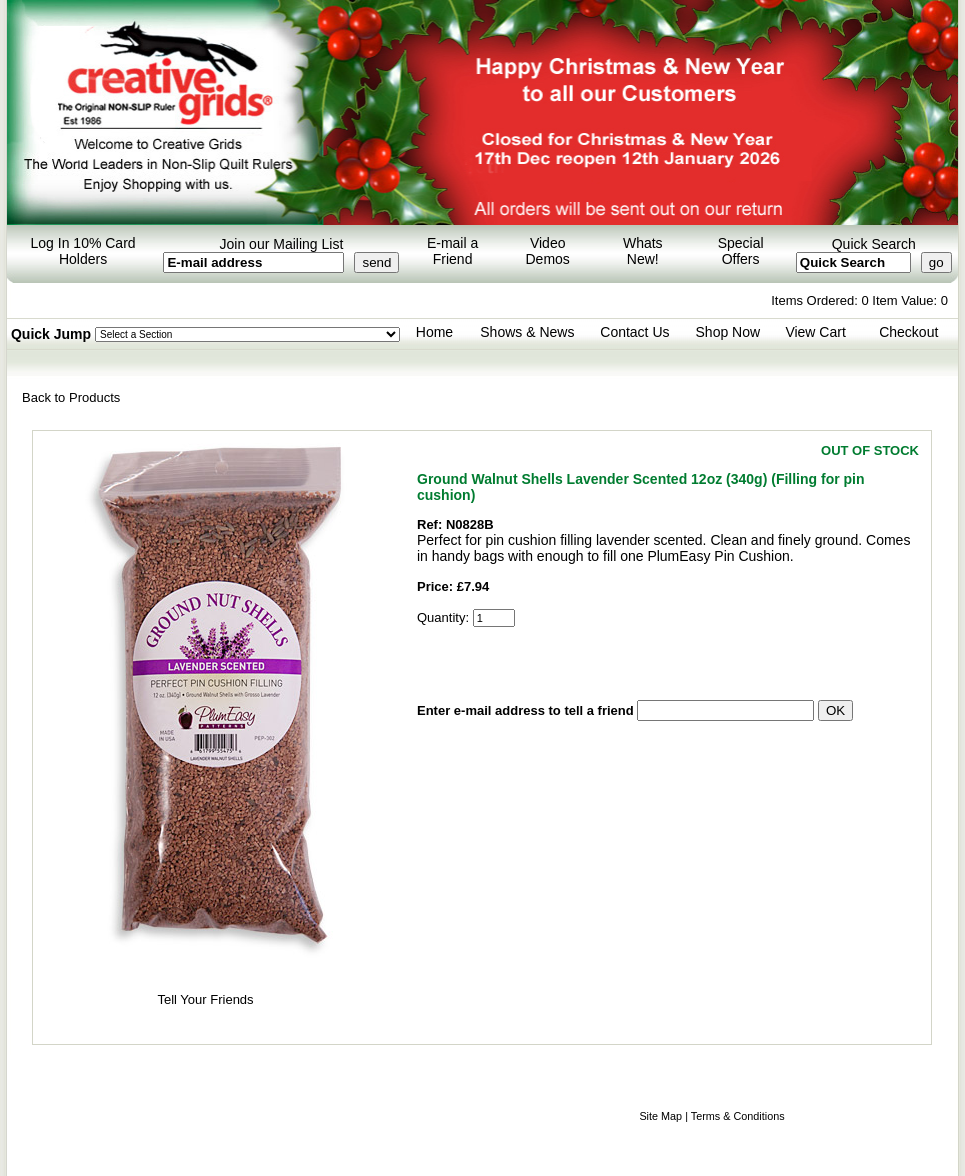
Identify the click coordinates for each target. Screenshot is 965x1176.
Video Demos (548, 251)
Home (434, 332)
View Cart (815, 332)
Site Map (660, 1116)
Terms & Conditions (738, 1116)
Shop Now (728, 332)
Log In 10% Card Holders (83, 251)
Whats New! (643, 251)
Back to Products (71, 397)
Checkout (908, 332)
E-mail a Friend (452, 251)
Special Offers (741, 251)
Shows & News (527, 332)
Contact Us (634, 332)
